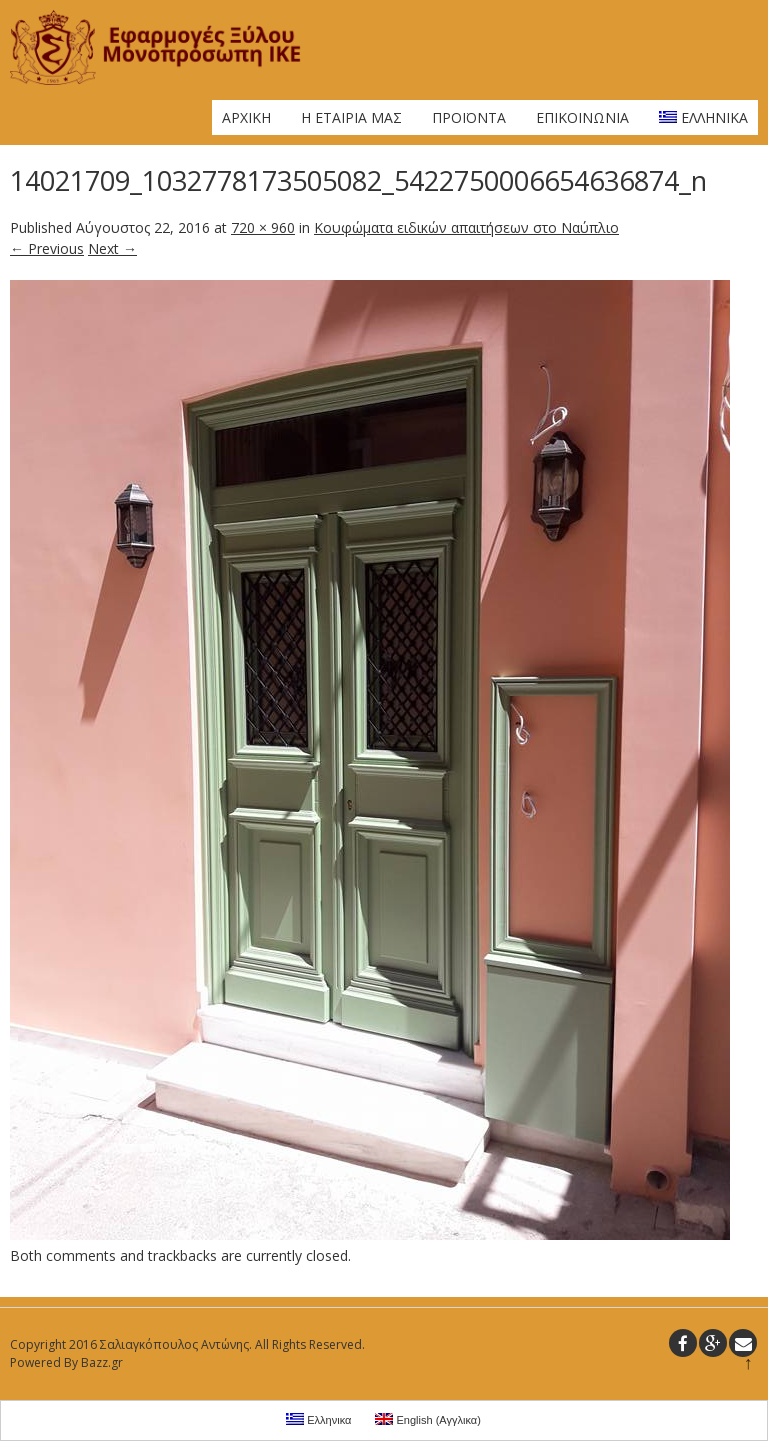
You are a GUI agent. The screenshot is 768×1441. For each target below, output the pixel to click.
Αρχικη (246, 117)
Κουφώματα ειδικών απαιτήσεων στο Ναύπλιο (466, 227)
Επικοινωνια (582, 117)
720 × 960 (263, 227)
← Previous (47, 248)
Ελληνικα (703, 117)
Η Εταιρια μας (351, 117)
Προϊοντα (469, 117)
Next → (112, 248)
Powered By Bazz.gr (66, 1362)
